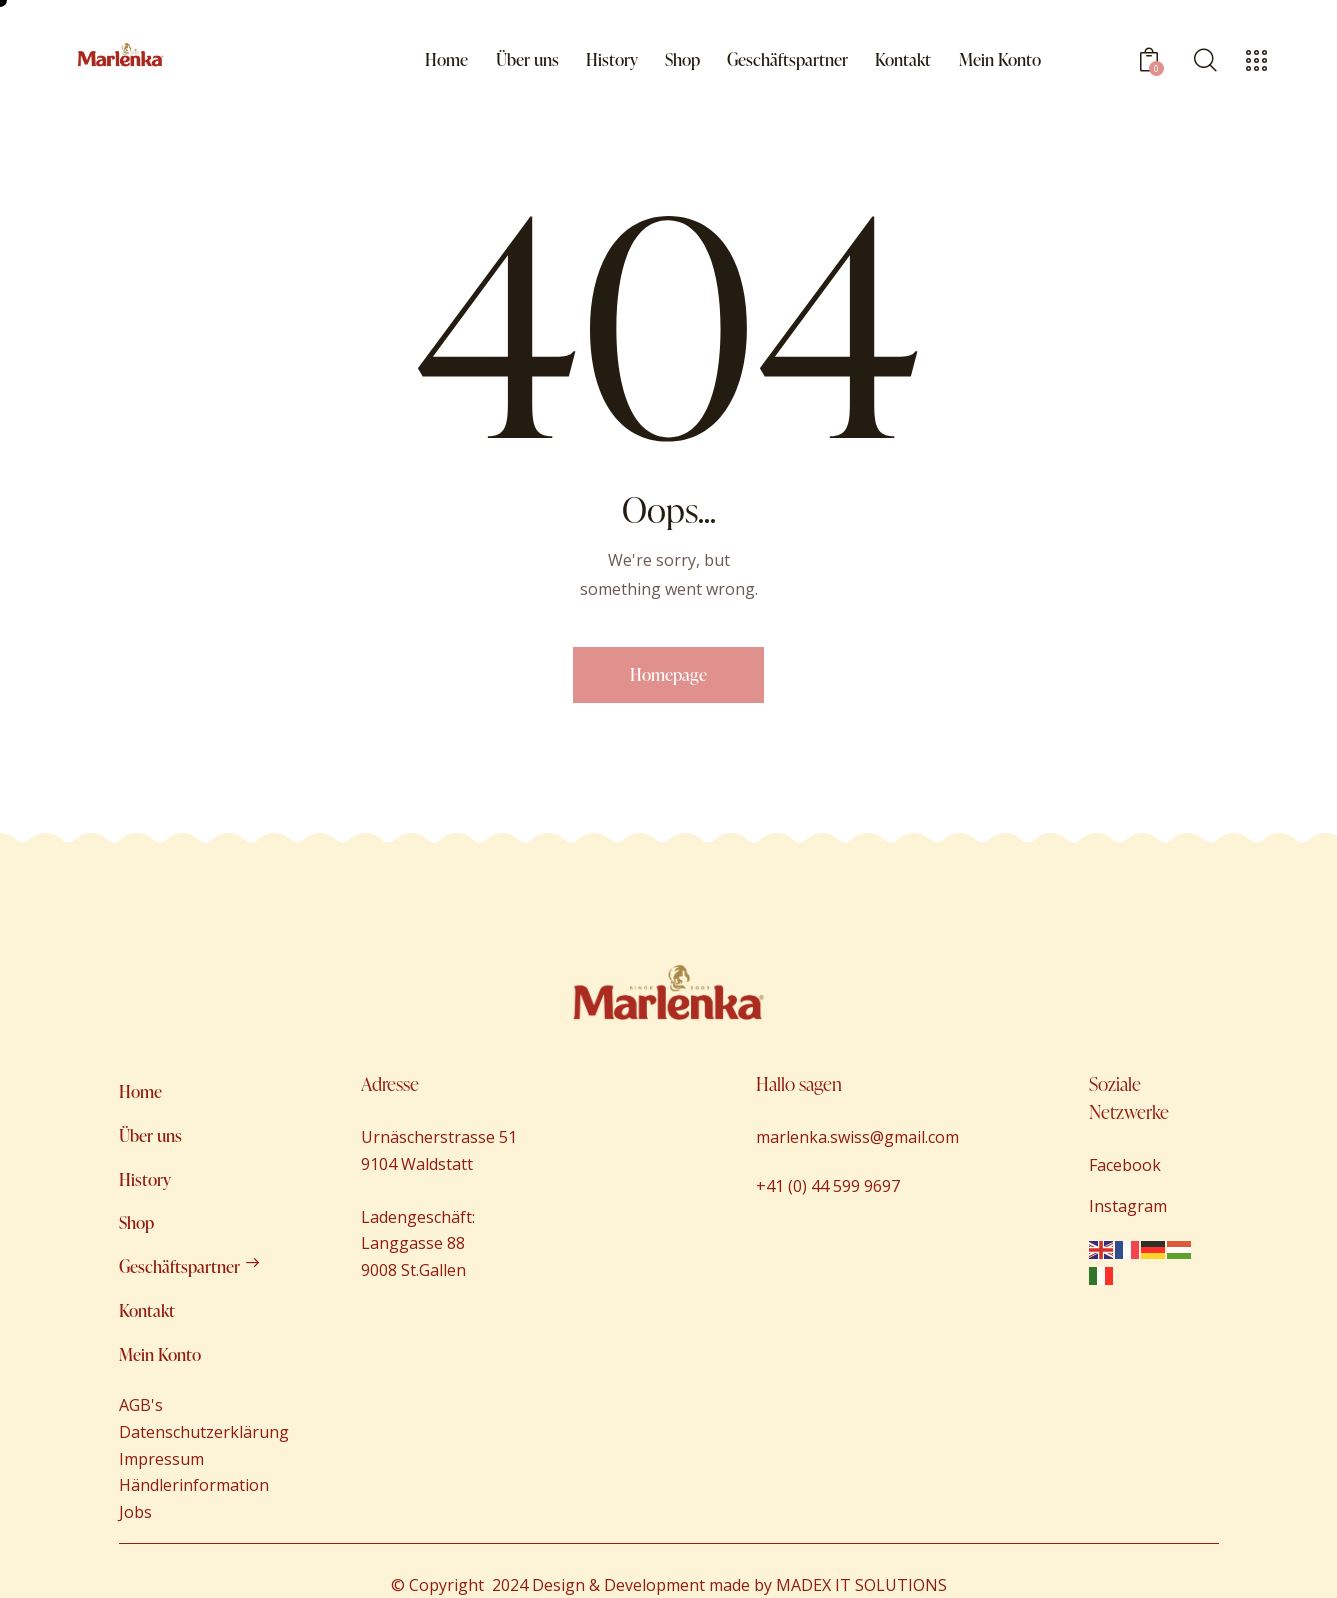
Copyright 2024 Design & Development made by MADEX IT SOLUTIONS (676, 1585)
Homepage (668, 674)
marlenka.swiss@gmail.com (857, 1137)
